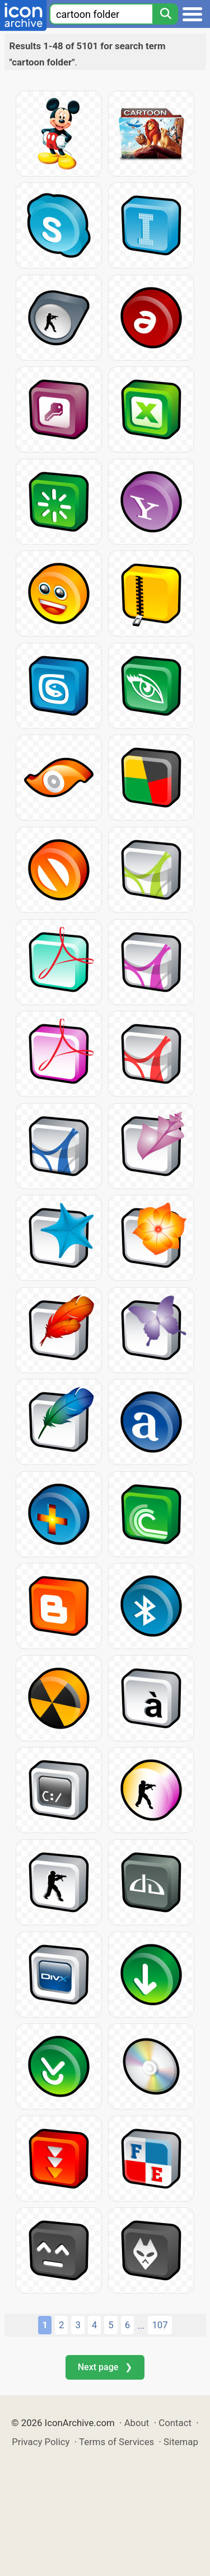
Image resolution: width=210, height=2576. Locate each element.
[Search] (165, 14)
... (140, 2325)
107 (159, 2324)
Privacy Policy (40, 2441)
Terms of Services (116, 2441)
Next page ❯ (105, 2367)
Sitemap (181, 2441)
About (137, 2422)
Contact (175, 2422)
